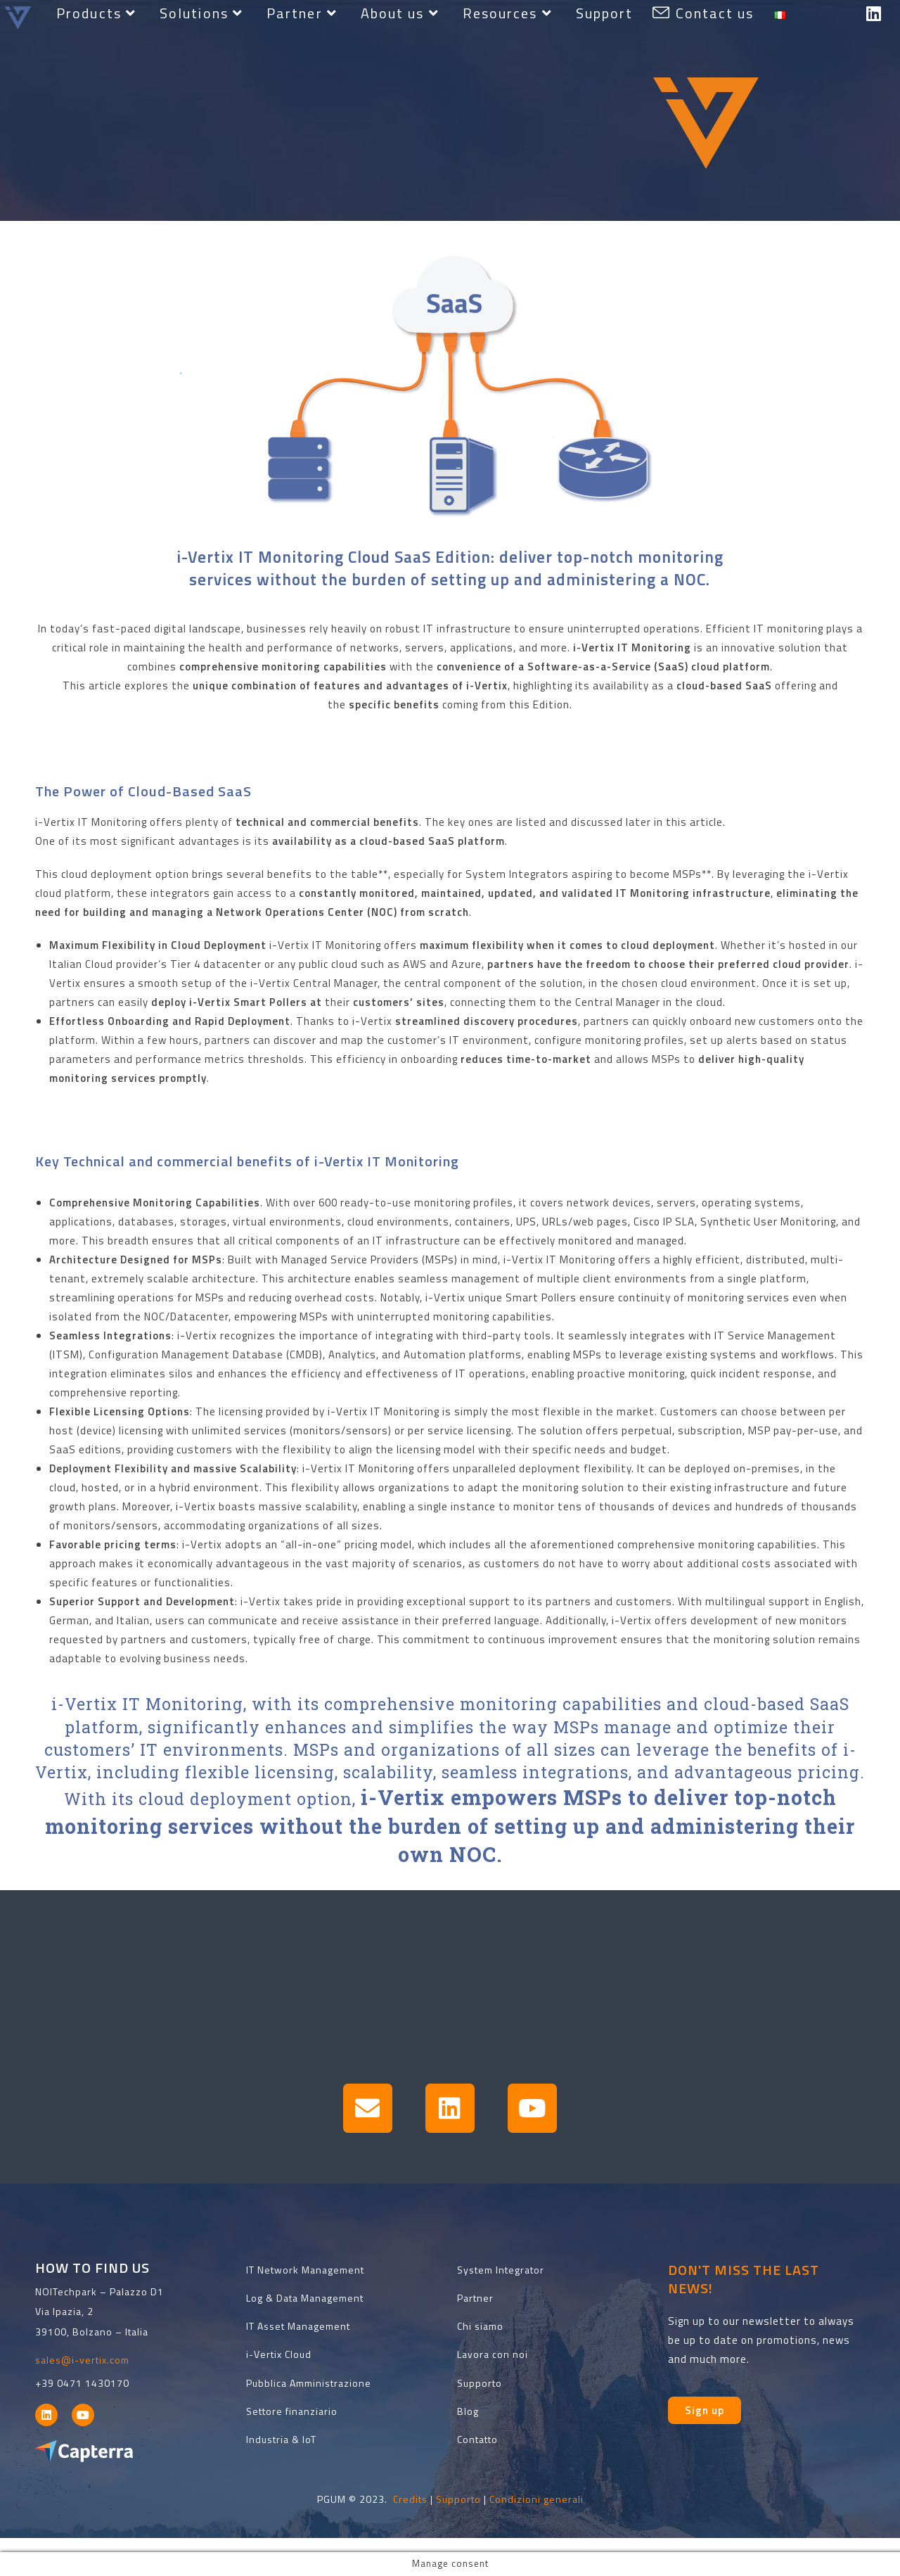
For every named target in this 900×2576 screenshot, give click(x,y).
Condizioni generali (536, 2499)
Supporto (458, 2499)
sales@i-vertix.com (82, 2359)
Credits (410, 2499)
